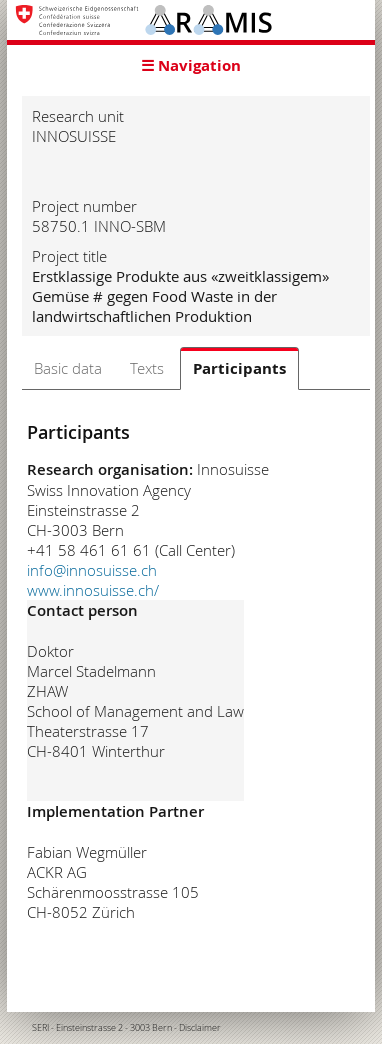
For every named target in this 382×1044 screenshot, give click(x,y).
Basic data (68, 368)
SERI (40, 1028)
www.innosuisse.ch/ (93, 590)
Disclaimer (200, 1028)
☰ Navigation (191, 65)
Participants (239, 368)
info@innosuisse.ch (92, 570)
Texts (147, 368)
